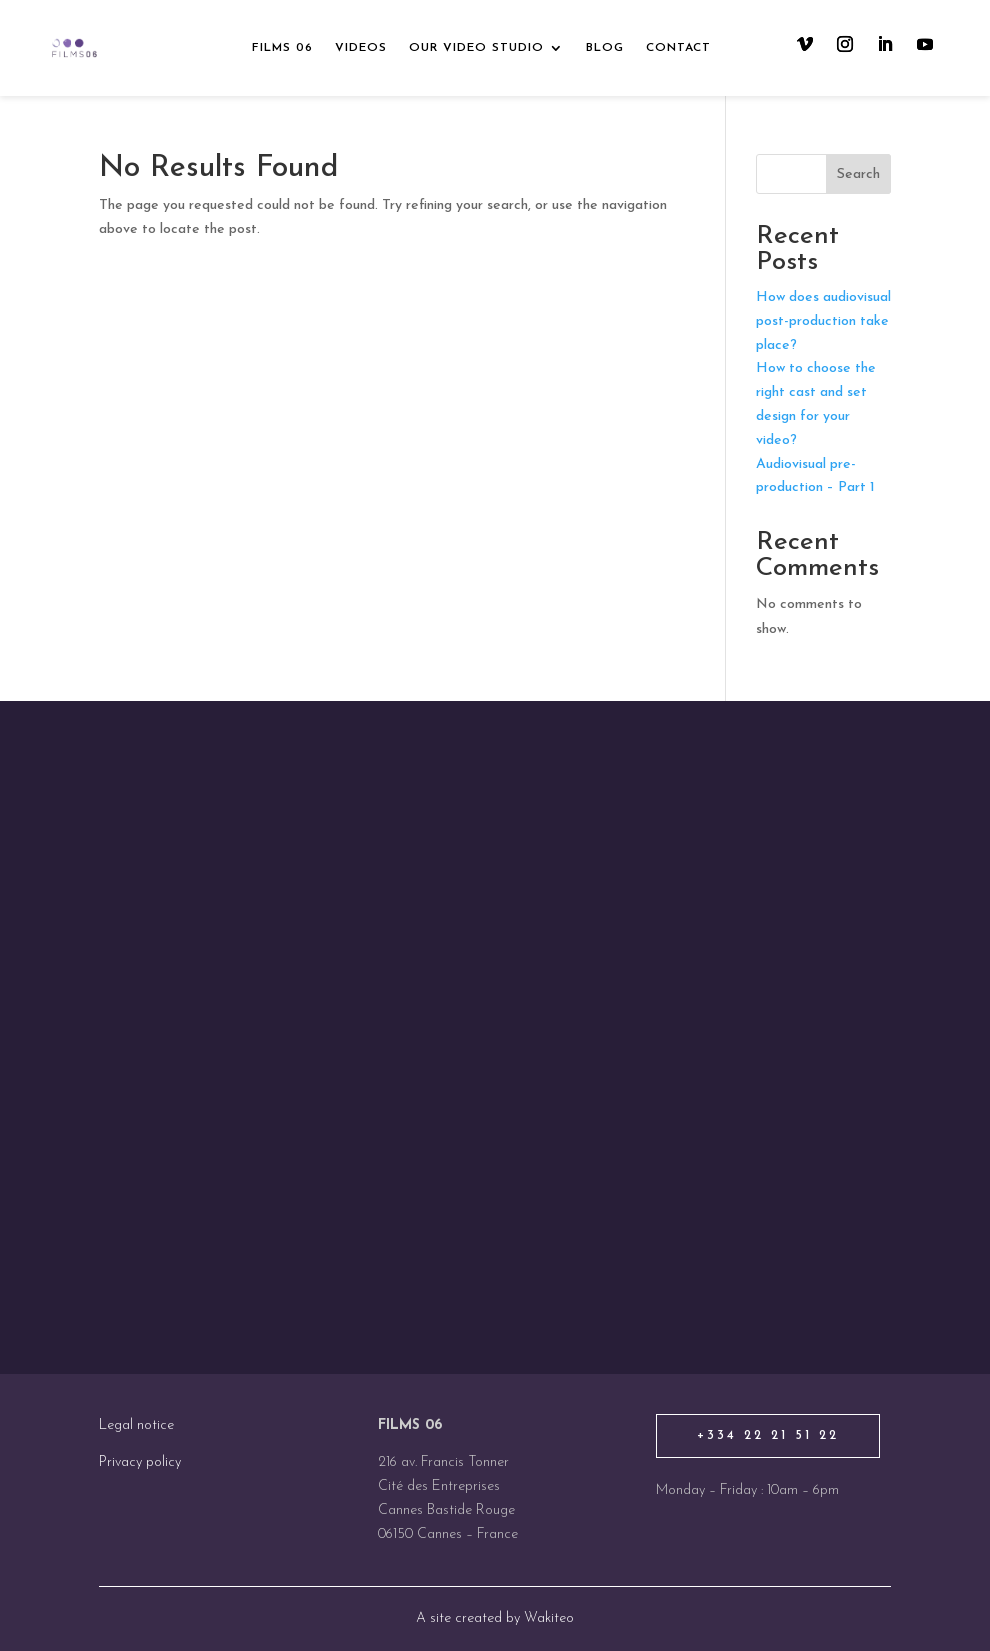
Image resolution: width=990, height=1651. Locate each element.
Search (858, 174)
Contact (678, 48)
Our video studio (476, 48)
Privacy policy (140, 1462)
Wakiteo (549, 1618)
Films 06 (282, 48)
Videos (361, 48)
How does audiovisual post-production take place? (823, 321)
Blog (605, 48)
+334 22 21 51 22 (768, 1435)
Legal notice (136, 1425)
